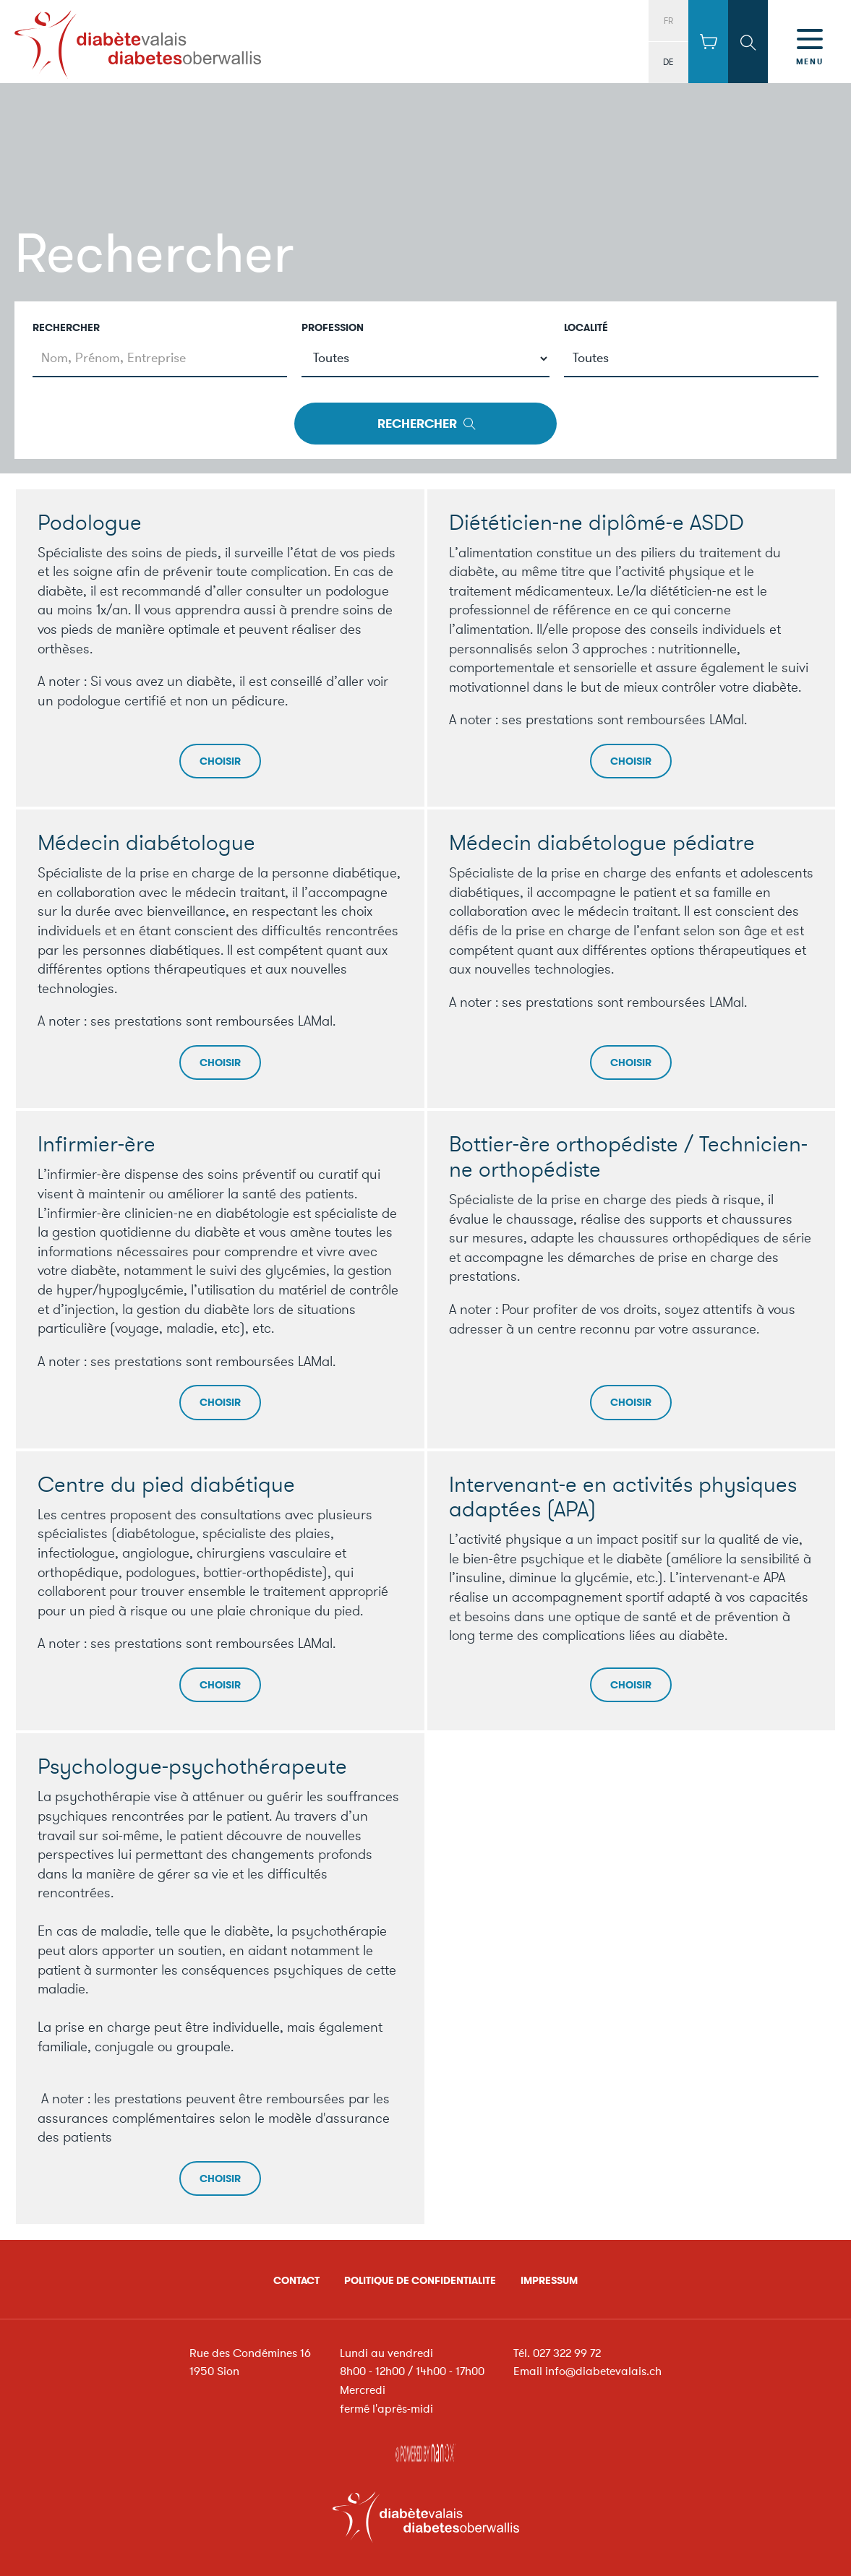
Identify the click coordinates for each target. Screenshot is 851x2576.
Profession (333, 328)
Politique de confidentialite (420, 2281)
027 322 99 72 (567, 2353)
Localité (586, 328)
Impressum (549, 2281)
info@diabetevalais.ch (603, 2371)
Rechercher (66, 328)
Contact (296, 2281)
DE (668, 62)
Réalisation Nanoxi (425, 2450)
